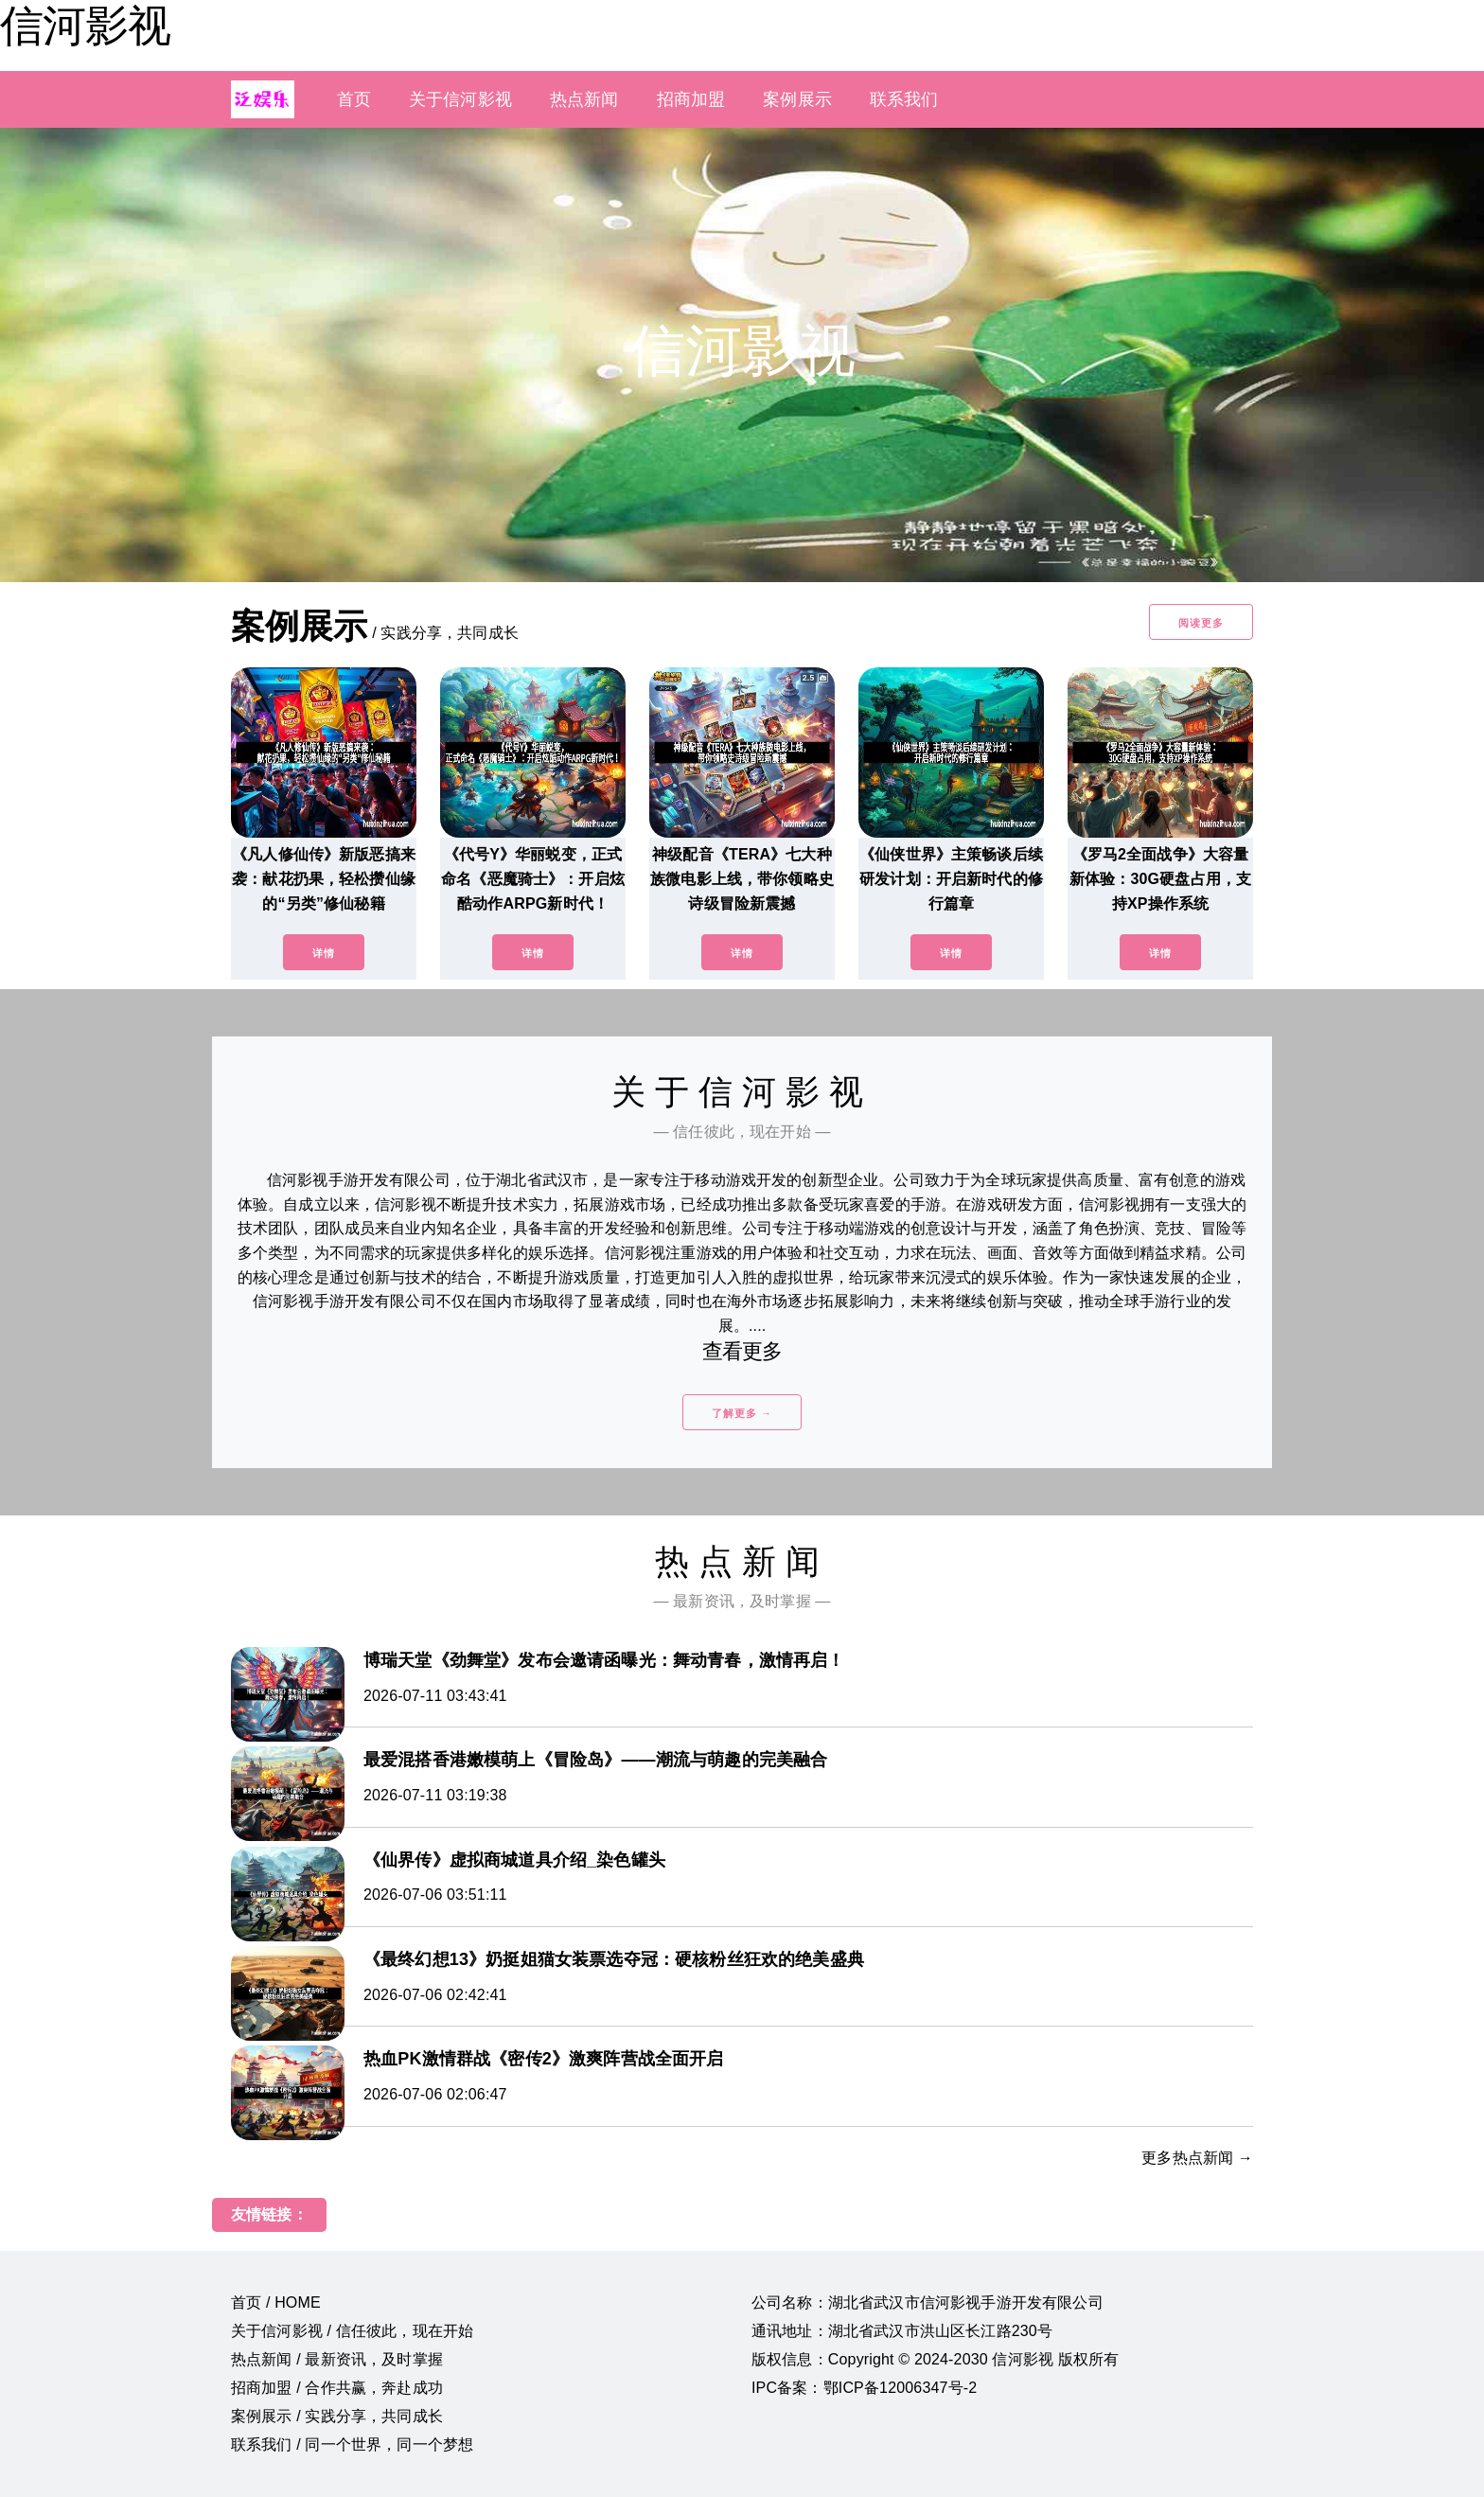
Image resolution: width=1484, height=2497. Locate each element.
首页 (354, 99)
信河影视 (85, 25)
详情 (323, 953)
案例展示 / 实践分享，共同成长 (337, 2416)
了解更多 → (742, 1413)
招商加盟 (691, 99)
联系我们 (904, 99)
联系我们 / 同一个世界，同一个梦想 (352, 2444)
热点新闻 (584, 99)
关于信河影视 (460, 99)
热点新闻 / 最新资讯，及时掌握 (337, 2359)
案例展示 (797, 99)
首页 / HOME (276, 2302)
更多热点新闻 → (1197, 2158)
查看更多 (742, 1351)
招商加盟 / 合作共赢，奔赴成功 (337, 2388)
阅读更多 (1201, 623)
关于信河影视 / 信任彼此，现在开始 (352, 2331)
